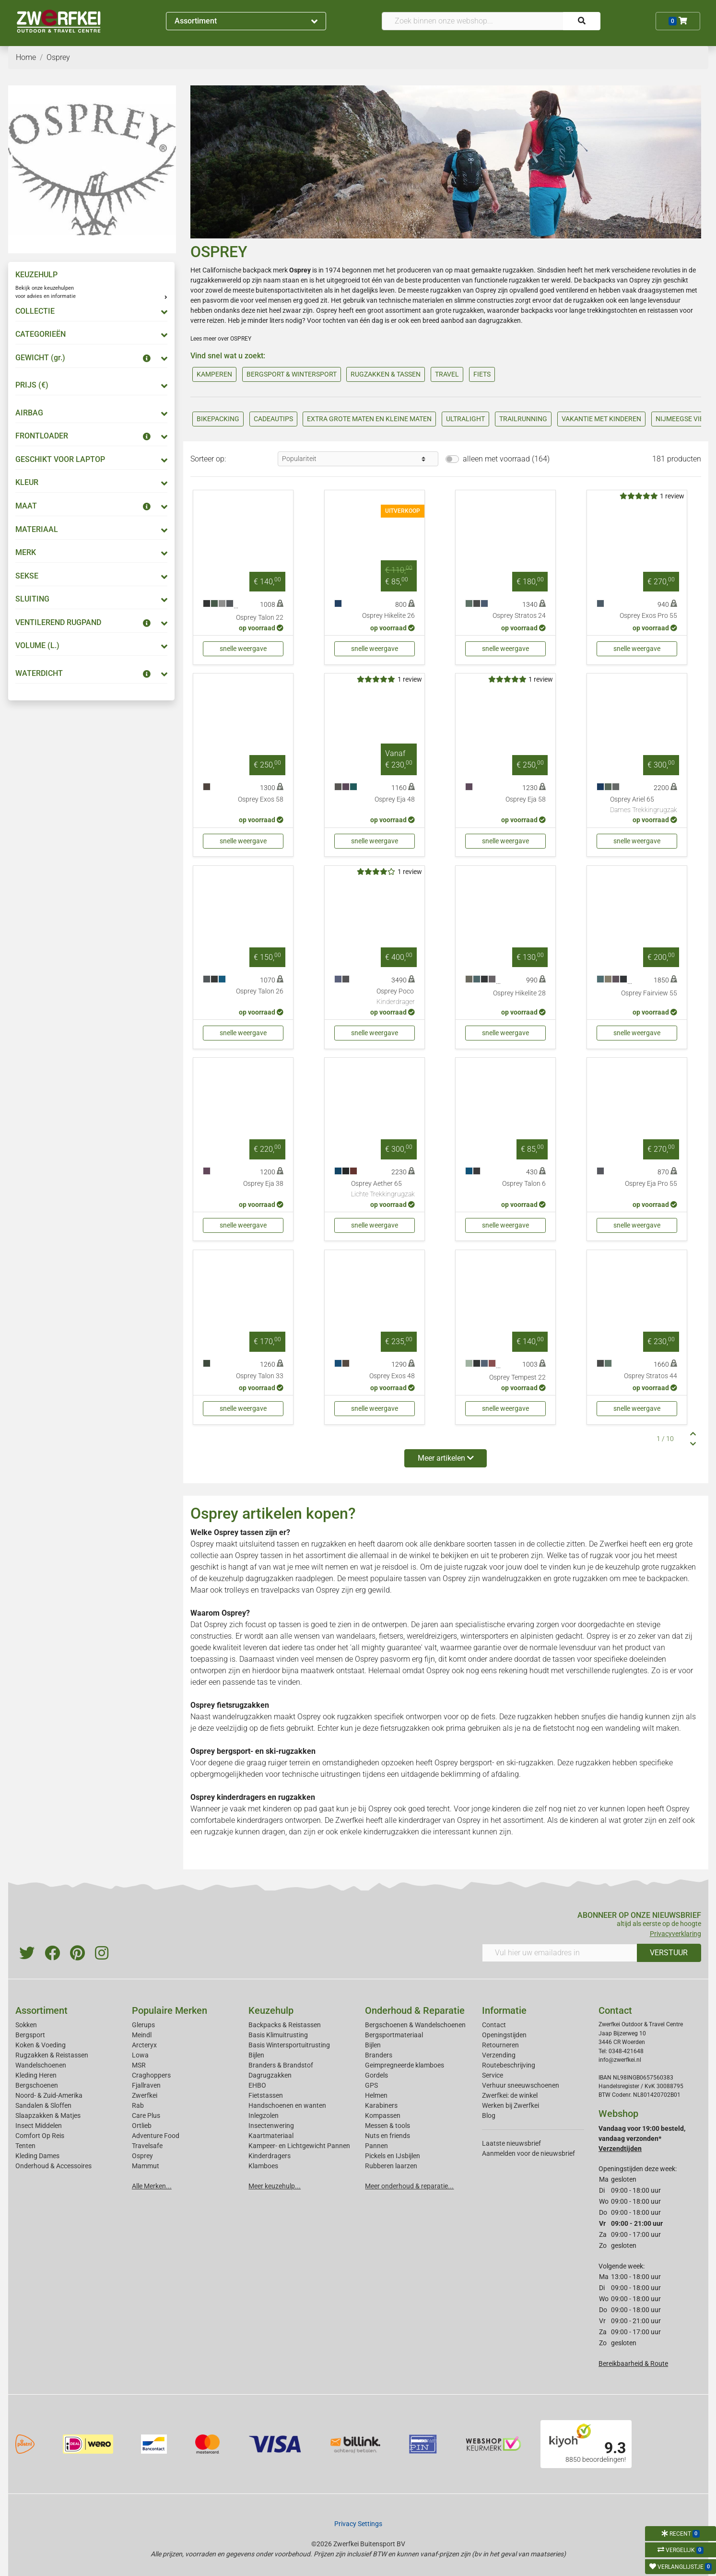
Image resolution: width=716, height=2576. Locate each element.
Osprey (142, 2156)
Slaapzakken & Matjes (48, 2115)
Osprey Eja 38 (263, 1184)
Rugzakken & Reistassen (51, 2055)
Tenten (25, 2146)
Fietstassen (265, 2095)
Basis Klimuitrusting (278, 2035)
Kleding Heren (36, 2075)
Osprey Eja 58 (525, 799)
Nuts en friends (387, 2135)
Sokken (26, 2025)
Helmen (376, 2095)
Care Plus (146, 2115)
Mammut (145, 2166)
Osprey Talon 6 (524, 1184)
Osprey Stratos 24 (519, 616)
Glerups (143, 2025)
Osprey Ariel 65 (643, 805)
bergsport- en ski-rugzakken (506, 1762)
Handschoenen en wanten (287, 2105)
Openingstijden (504, 2035)
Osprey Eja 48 (395, 799)
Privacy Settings (358, 2524)
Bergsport (30, 2035)
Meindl (142, 2035)
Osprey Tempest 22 (517, 1377)
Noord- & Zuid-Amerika (48, 2095)
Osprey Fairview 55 (649, 993)
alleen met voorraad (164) (506, 458)
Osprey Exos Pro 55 (648, 616)
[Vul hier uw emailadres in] (559, 1953)
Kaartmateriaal (270, 2135)
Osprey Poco (395, 997)
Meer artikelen (446, 1458)
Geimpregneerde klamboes (404, 2065)
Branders (378, 2055)
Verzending (499, 2055)
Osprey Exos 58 (260, 799)
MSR (139, 2065)
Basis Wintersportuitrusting (289, 2045)
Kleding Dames (37, 2156)
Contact (494, 2025)
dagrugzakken (499, 320)
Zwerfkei (144, 2095)
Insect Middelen (38, 2125)
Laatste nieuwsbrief (511, 2143)
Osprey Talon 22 (259, 618)
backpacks (537, 310)
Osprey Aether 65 (383, 1190)
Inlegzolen (263, 2115)
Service (492, 2075)
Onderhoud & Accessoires (53, 2166)
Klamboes (263, 2166)
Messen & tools (387, 2125)
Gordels (376, 2075)
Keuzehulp (270, 2010)
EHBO (257, 2085)
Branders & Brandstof (280, 2065)
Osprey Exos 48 (392, 1376)
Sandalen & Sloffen (43, 2105)
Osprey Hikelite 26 (388, 616)
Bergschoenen (36, 2085)
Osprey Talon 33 (259, 1376)
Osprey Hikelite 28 (519, 993)
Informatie (504, 2010)
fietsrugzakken (405, 1728)
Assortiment (246, 21)
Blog (488, 2115)
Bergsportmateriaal (394, 2035)
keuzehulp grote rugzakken (650, 1567)
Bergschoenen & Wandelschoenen (415, 2025)
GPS (371, 2085)
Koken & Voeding (40, 2045)
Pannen (376, 2146)
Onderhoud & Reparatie (415, 2010)
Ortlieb (142, 2125)
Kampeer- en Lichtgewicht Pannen (299, 2146)
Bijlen (256, 2055)
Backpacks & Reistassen (284, 2025)
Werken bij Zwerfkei (510, 2105)
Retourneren (500, 2045)
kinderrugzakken (391, 1831)
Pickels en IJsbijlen (392, 2156)
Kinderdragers (269, 2156)
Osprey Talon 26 (259, 991)
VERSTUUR (669, 1952)
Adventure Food (155, 2135)
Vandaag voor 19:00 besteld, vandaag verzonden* (642, 2138)
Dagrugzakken (270, 2075)
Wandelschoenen (40, 2065)
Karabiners (381, 2105)
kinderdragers (260, 1820)
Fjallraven (146, 2085)
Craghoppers (151, 2075)
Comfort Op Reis (39, 2135)
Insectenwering (271, 2125)
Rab (138, 2105)
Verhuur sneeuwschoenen (520, 2085)
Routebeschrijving (508, 2065)
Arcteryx (144, 2045)
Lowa (140, 2055)
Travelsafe (147, 2146)
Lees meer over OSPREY (220, 338)
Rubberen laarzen (391, 2166)
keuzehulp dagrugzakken (251, 1578)
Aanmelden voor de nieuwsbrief (528, 2153)
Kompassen (382, 2115)
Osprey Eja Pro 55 (651, 1184)
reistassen (662, 310)
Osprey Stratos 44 (650, 1376)
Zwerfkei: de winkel (510, 2095)
